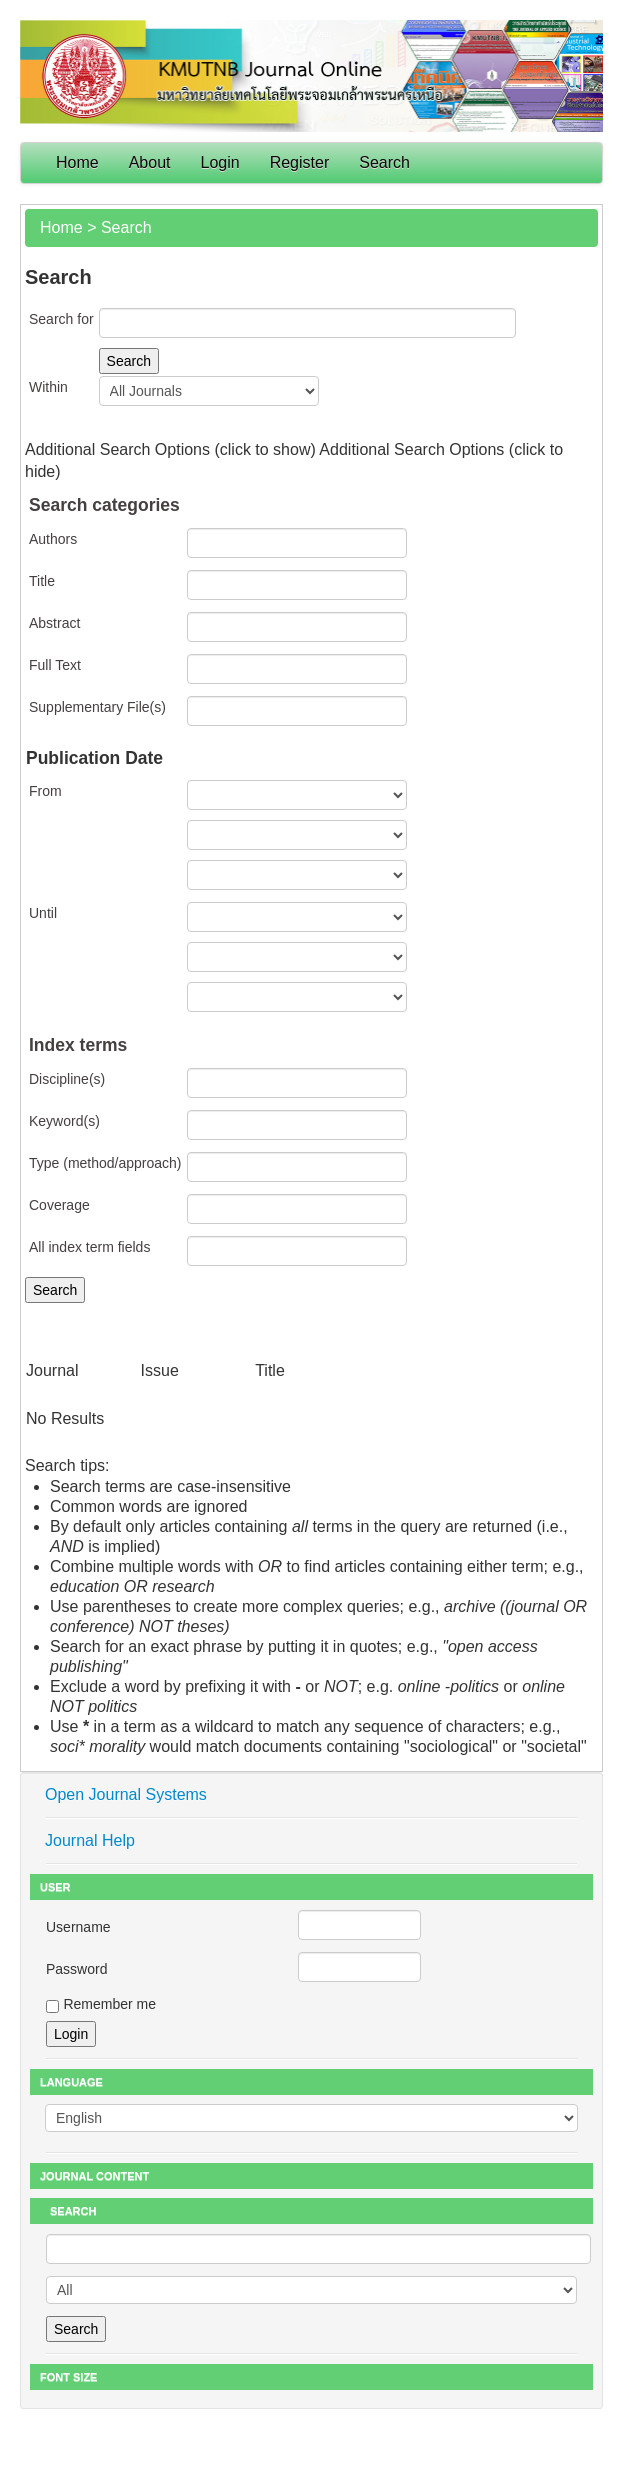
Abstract (54, 623)
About (150, 162)
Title (42, 581)
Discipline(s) (67, 1079)
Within (48, 387)
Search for (61, 319)
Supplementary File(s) (97, 707)
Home (77, 162)
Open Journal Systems (126, 1794)
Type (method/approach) (105, 1163)
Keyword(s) (64, 1121)
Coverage (59, 1205)
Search (384, 162)
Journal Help (90, 1840)
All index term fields (89, 1247)
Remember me (109, 2004)
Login (220, 162)
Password (76, 1969)
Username (78, 1927)
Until (43, 913)
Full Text (55, 665)
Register (300, 162)
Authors (53, 539)
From (45, 791)
